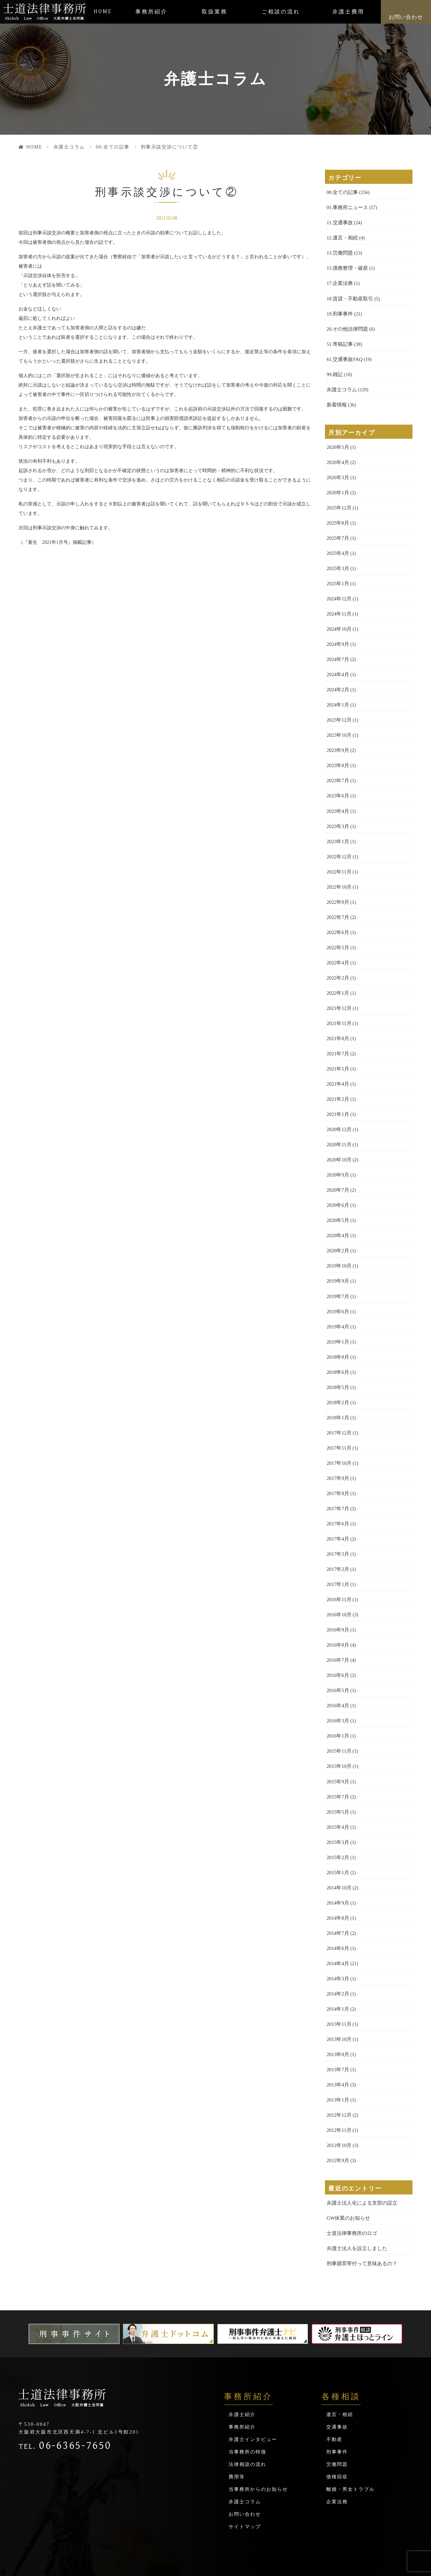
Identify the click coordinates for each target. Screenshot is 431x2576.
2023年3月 (337, 812)
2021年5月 (337, 1049)
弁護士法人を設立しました (355, 2202)
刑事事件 (337, 2405)
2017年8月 (337, 1463)
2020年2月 (337, 1226)
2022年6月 (337, 915)
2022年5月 (337, 930)
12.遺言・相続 (341, 236)
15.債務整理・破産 (346, 266)
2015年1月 (337, 1834)
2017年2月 (337, 1538)
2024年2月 (337, 678)
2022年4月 (337, 945)
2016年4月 (337, 1671)
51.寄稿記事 (339, 340)
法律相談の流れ (247, 2417)
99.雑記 (334, 369)
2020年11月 (338, 1123)
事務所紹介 (151, 11)
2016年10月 (338, 1582)
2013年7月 (337, 2026)
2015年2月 (337, 1819)
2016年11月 (338, 1567)
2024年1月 (337, 693)
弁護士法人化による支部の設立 (360, 2157)
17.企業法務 (339, 281)
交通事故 (337, 2380)
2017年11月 (338, 1419)
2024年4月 (337, 663)
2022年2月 (337, 960)
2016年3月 (337, 1686)
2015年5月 (337, 1775)
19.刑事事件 (339, 310)
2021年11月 (338, 1004)
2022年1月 (337, 975)
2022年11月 (338, 856)
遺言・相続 (339, 2368)
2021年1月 (337, 1093)
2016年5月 (337, 1656)
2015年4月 (337, 1789)
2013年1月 (337, 2056)
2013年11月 (338, 1982)
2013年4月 (337, 2041)
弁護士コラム (69, 147)
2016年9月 (337, 1597)
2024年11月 (338, 604)
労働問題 (337, 2417)
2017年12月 (338, 1404)
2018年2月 (337, 1375)
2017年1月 (337, 1552)
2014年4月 (337, 1923)
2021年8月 (337, 1019)
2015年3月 (337, 1804)
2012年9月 (337, 2115)
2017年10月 (338, 1434)
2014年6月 (337, 1908)
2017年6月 (337, 1493)
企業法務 (337, 2455)
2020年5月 (337, 1197)
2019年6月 (337, 1286)
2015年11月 (338, 1715)
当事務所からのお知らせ (258, 2442)
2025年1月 (337, 574)
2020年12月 (338, 1108)
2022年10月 (338, 871)
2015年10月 (338, 1730)
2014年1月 (337, 1967)
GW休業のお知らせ (347, 2172)
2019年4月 (337, 1300)
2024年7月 (337, 649)
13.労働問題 (339, 251)
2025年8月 (337, 515)
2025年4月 (337, 545)
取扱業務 (214, 11)
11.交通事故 (339, 221)
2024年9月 (337, 634)
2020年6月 (337, 1182)
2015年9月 (337, 1745)
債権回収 (337, 2430)
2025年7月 (337, 530)
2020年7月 (337, 1167)
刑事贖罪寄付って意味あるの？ (360, 2217)
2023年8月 (337, 752)
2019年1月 (337, 1315)
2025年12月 (338, 500)
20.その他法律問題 (346, 325)
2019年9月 (337, 1256)
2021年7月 (337, 1034)
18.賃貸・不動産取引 (348, 295)
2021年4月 (337, 1063)
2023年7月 (337, 767)
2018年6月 (337, 1345)
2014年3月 (337, 1938)
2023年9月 (337, 737)
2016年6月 (337, 1641)
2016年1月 (337, 1701)
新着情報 (336, 399)
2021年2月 (337, 1078)
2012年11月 (338, 2086)
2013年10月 (338, 1997)
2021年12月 (338, 989)
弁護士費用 (348, 11)
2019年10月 (338, 1241)
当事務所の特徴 (247, 2405)
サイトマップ (245, 2480)
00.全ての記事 (113, 147)
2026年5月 (337, 441)
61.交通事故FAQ (343, 355)
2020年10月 (338, 1138)
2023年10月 (338, 723)
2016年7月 (337, 1626)
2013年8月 (337, 2012)
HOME (103, 11)
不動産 (334, 2393)
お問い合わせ (406, 17)
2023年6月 (337, 782)
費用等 (237, 2430)
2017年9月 (337, 1449)
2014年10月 (338, 1849)
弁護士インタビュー (253, 2393)
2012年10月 (338, 2101)
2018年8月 (337, 1330)
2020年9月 (337, 1152)
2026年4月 (337, 456)
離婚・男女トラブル (350, 2442)
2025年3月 (337, 560)
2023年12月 (338, 708)
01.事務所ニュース (346, 206)
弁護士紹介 (242, 2368)
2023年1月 (337, 826)
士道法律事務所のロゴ (350, 2187)
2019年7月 (337, 1271)
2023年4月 (337, 797)
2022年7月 (337, 900)
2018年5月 (337, 1360)
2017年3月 (337, 1523)
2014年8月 (337, 1878)
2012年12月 (338, 2071)
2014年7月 (337, 1893)
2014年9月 (337, 1864)
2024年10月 (338, 619)
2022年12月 (338, 841)
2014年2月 (337, 1952)
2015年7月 (337, 1760)
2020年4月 (337, 1212)
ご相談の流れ (281, 11)
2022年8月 (337, 886)
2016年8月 (337, 1612)
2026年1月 (337, 486)
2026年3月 (337, 471)
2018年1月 (337, 1389)
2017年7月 (337, 1478)
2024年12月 (338, 589)
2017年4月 (337, 1508)
